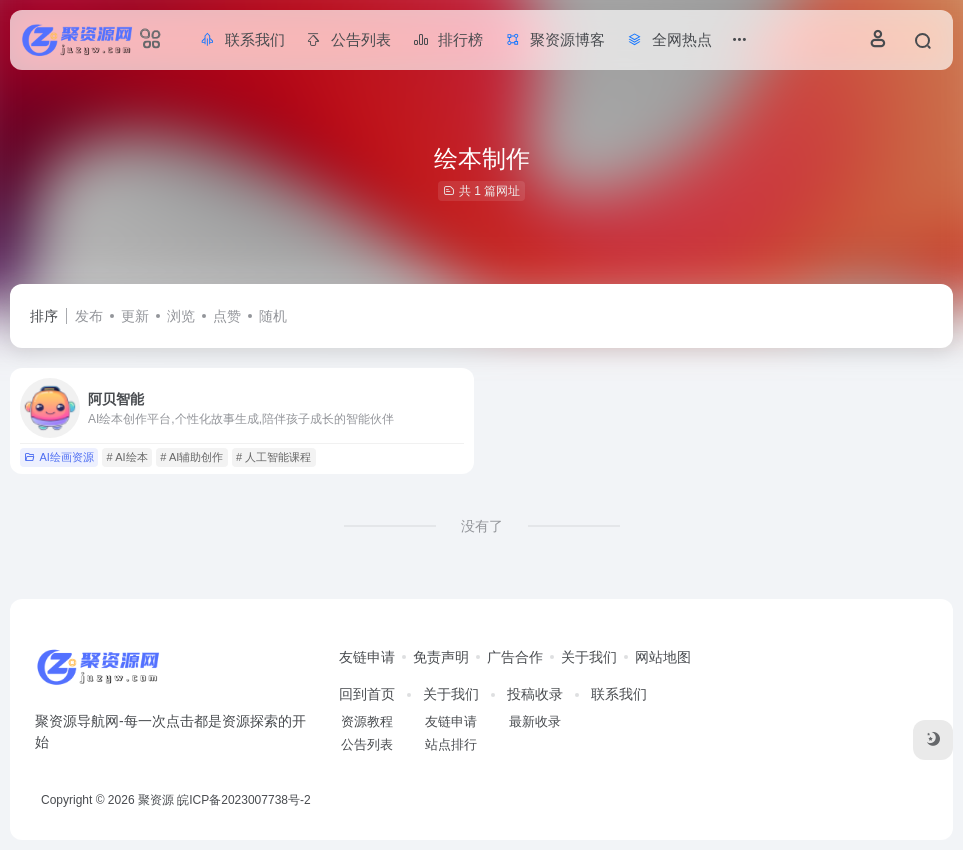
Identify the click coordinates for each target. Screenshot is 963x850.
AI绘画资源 (58, 457)
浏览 (181, 316)
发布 (89, 316)
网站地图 (663, 657)
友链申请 (367, 657)
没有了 (482, 526)
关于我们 (589, 657)
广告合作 (515, 657)
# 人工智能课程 (273, 457)
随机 (273, 316)
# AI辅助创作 (191, 457)
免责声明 (441, 657)
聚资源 (156, 800)
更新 (135, 316)
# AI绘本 (127, 457)
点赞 (227, 316)
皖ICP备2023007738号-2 (243, 800)
